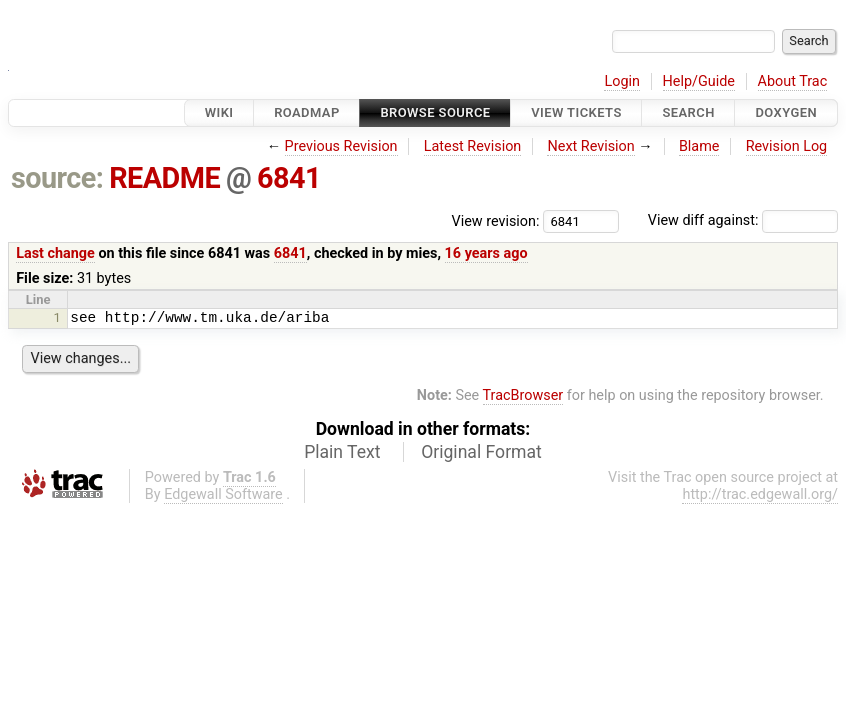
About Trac (793, 81)
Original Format (481, 452)
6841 (289, 178)
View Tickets (576, 112)
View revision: (496, 220)
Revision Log (787, 146)
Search (688, 112)
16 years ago (486, 253)
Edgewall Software (223, 494)
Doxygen (786, 112)
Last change (55, 253)
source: (57, 178)
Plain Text (342, 452)
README (164, 178)
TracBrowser (523, 395)
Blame (699, 146)
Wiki (219, 112)
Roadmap (307, 112)
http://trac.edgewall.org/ (760, 494)
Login (622, 81)
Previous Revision (341, 146)
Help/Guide (699, 81)
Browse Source (435, 112)
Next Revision (590, 146)
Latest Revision (473, 146)
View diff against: (743, 220)
